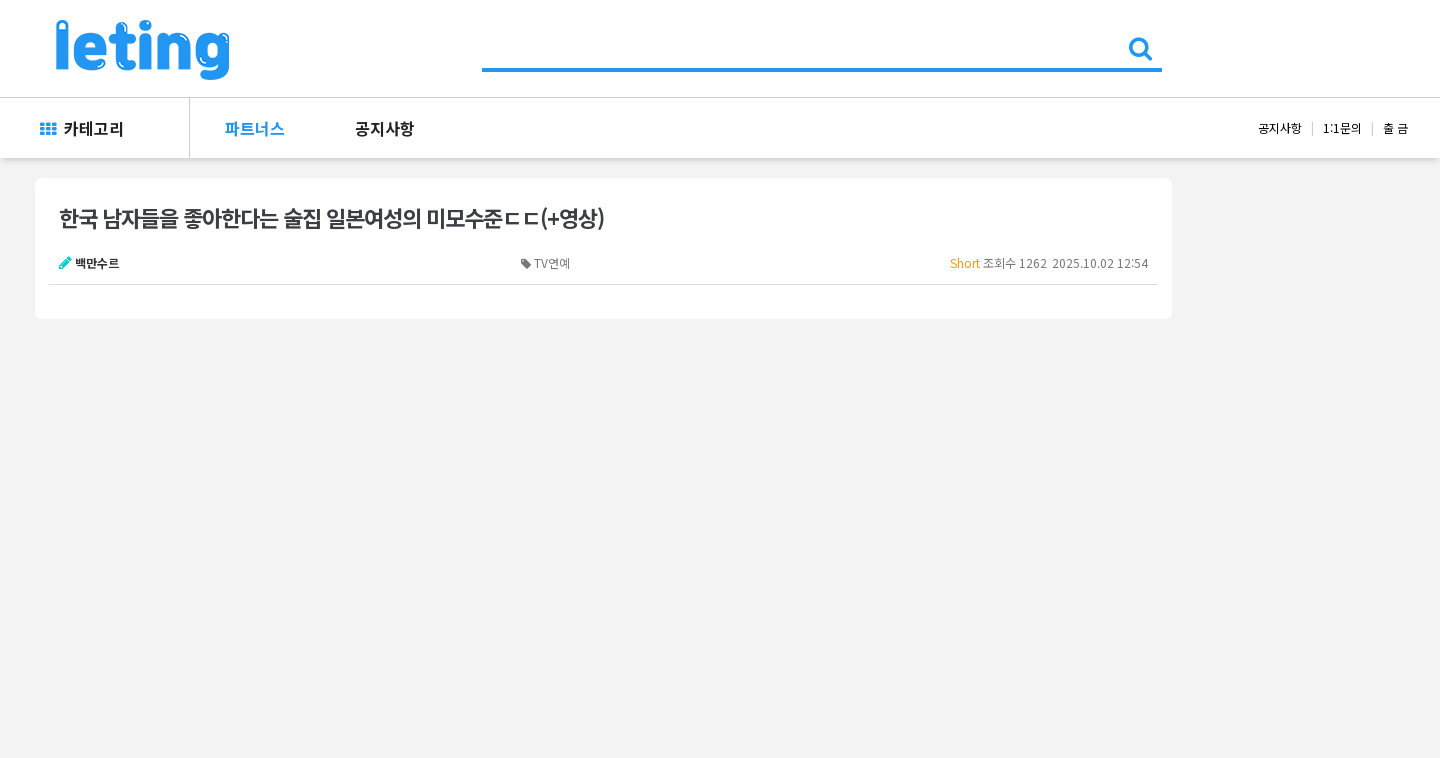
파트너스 (255, 128)
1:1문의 (1342, 127)
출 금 (1395, 127)
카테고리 (82, 128)
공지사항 (385, 128)
